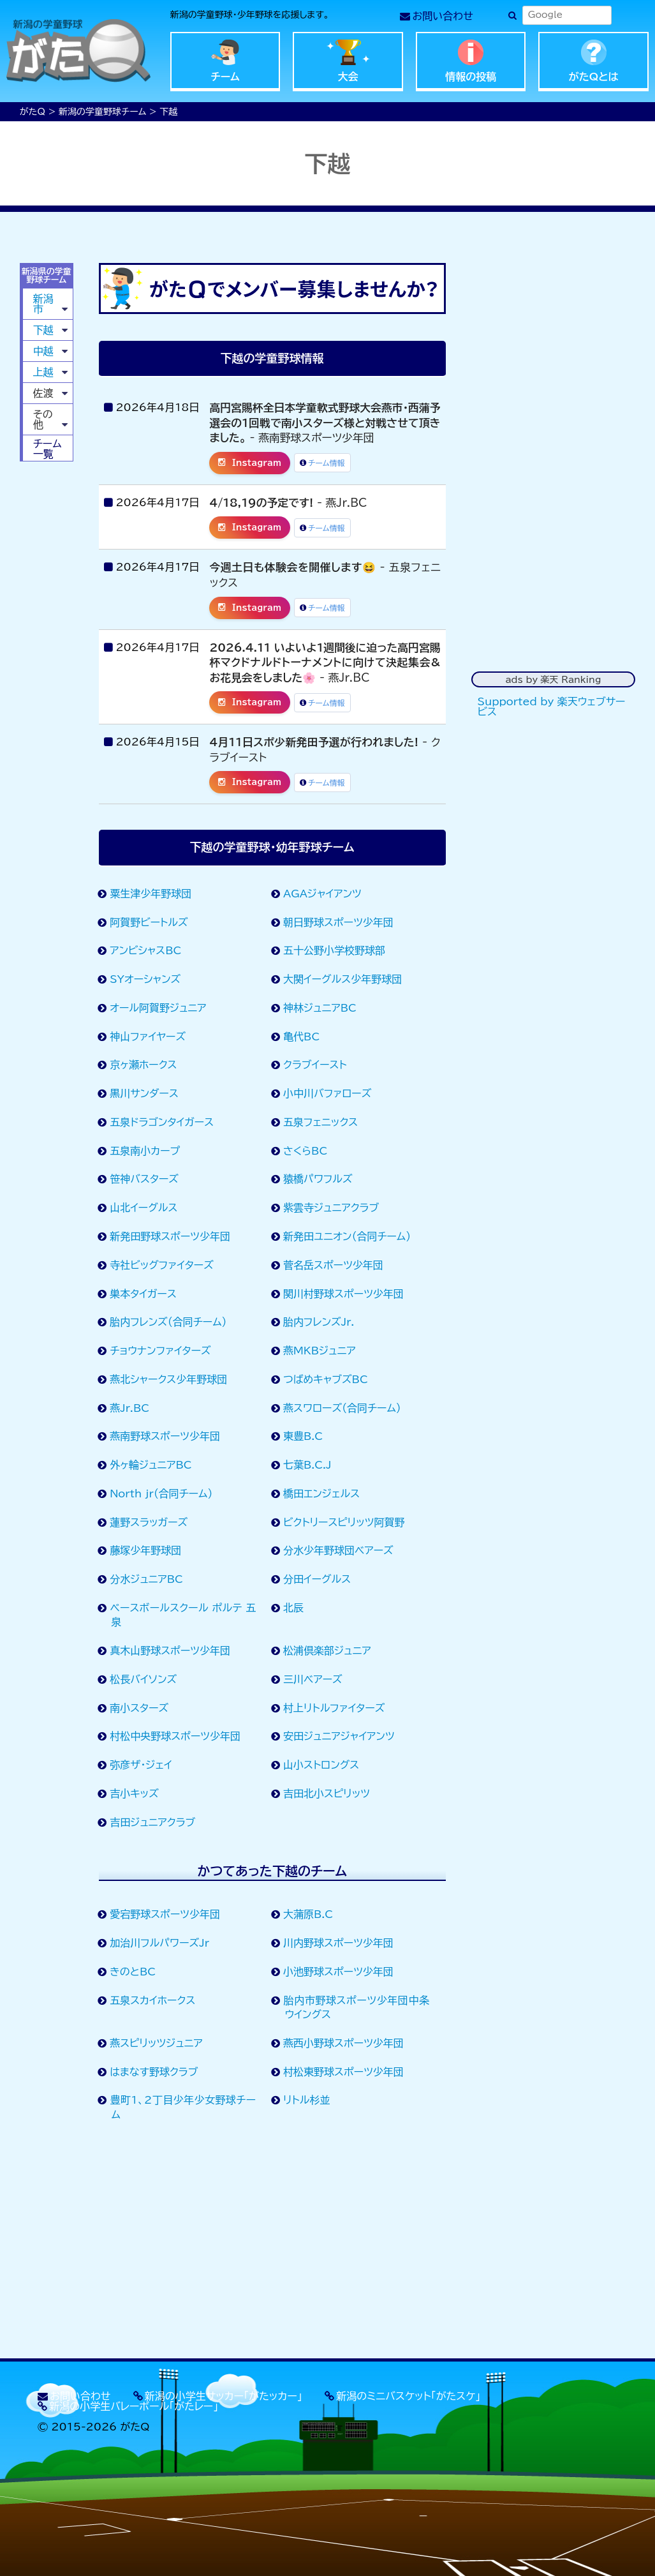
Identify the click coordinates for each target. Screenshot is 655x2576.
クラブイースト (315, 1065)
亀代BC (302, 1036)
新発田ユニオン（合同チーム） (347, 1236)
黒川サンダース (144, 1093)
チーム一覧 (47, 448)
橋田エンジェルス (322, 1493)
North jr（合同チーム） (161, 1493)
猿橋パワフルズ (318, 1179)
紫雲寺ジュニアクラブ (331, 1207)
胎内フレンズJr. (319, 1322)
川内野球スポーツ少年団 (339, 1943)
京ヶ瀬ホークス (143, 1065)
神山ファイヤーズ (148, 1036)
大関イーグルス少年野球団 (343, 979)
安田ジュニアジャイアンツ (339, 1736)
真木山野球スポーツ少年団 (170, 1650)
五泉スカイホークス (152, 2000)
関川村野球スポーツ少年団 (344, 1294)
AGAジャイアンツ (323, 893)
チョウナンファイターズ (160, 1350)
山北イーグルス (143, 1207)
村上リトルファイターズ (334, 1708)
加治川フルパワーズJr (159, 1943)
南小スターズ (139, 1708)
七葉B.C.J (307, 1465)
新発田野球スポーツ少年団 (170, 1236)
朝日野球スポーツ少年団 (339, 922)
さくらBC (305, 1151)
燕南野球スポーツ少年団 (165, 1436)
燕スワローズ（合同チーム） (342, 1408)
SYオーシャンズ (145, 979)
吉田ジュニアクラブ (152, 1822)
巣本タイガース (143, 1294)
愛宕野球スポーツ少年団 (165, 1914)
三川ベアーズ (313, 1679)
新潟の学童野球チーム (102, 111)
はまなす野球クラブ (154, 2072)
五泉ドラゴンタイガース (162, 1122)
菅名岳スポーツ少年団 (333, 1265)
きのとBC (133, 1971)
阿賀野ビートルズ (149, 922)
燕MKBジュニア (319, 1350)
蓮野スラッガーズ (149, 1522)
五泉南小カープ (145, 1151)
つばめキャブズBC (325, 1379)
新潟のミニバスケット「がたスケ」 (408, 2396)
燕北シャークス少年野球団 (168, 1379)
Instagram (249, 462)
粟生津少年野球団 (150, 893)
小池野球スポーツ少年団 (339, 1971)
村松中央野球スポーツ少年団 (175, 1736)
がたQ (32, 111)
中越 (43, 351)
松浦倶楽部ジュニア (327, 1650)
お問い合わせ (443, 16)
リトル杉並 (307, 2100)
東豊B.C (303, 1436)
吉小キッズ (134, 1793)
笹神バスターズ (144, 1179)
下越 (43, 330)
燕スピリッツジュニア (156, 2043)
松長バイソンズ (143, 1679)
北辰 (294, 1608)
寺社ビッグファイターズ (162, 1265)
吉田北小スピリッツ (327, 1793)
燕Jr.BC (129, 1408)
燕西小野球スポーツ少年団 (344, 2043)
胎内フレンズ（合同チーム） (168, 1322)
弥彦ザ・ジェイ (141, 1765)
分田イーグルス (317, 1579)
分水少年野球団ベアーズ (338, 1550)
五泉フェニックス (321, 1122)
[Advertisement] (272, 2243)
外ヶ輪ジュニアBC (150, 1465)
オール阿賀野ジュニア (158, 1008)
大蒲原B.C (308, 1914)
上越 (43, 372)
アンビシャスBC (145, 950)
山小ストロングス (321, 1765)
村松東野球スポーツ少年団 (344, 2072)
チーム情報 (322, 463)
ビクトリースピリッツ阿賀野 (344, 1522)
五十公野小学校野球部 (334, 950)
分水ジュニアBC (146, 1579)
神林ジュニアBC (320, 1008)
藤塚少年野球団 (145, 1550)
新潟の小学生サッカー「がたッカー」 (223, 2396)
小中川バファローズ (327, 1093)
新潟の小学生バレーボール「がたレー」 (133, 2406)
